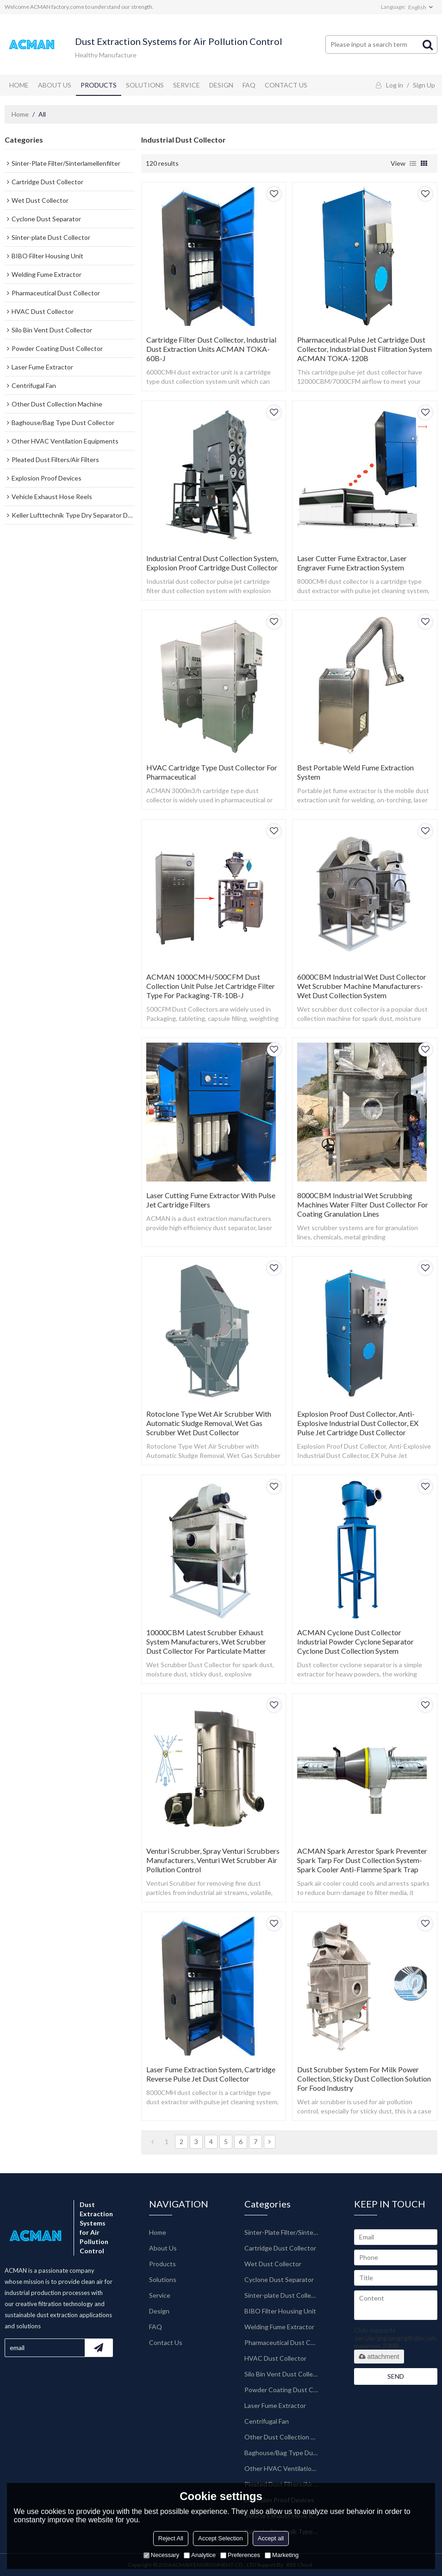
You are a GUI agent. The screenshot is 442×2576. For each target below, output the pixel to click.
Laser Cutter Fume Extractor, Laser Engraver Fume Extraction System (352, 563)
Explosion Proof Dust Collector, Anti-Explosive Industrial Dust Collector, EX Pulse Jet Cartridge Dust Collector (357, 1423)
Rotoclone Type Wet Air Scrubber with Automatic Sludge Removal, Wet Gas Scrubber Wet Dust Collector (208, 1423)
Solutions (145, 85)
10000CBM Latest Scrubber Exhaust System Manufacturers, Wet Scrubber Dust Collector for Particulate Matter (206, 1641)
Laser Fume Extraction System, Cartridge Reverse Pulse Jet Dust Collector (210, 2074)
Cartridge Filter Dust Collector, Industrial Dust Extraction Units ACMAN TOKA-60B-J (211, 349)
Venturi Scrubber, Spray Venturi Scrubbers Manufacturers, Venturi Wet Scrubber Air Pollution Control (213, 1860)
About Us (54, 85)
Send (395, 2376)
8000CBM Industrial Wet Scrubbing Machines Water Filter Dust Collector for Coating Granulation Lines (362, 1204)
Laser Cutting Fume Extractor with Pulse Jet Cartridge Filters (210, 1200)
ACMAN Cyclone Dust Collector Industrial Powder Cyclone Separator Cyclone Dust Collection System (355, 1641)
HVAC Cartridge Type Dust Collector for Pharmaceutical (211, 772)
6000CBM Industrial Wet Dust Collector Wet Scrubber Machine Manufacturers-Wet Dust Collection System (361, 986)
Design (221, 85)
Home (19, 85)
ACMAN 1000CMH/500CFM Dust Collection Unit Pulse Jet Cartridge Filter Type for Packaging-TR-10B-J (210, 986)
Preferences (240, 2554)
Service (186, 85)
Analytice (200, 2554)
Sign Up (424, 85)
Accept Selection (220, 2538)
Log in (394, 85)
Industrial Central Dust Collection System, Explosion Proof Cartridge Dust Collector (212, 563)
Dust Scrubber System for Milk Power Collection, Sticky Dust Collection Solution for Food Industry (364, 2078)
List (412, 163)
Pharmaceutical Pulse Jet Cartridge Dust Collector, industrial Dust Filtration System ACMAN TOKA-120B (364, 349)
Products (99, 85)
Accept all (271, 2538)
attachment (379, 2356)
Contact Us (286, 85)
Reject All (170, 2538)
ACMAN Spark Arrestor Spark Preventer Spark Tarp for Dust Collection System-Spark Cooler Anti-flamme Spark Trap (362, 1860)
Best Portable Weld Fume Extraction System (355, 772)
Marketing (282, 2554)
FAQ (249, 85)
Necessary (161, 2554)
